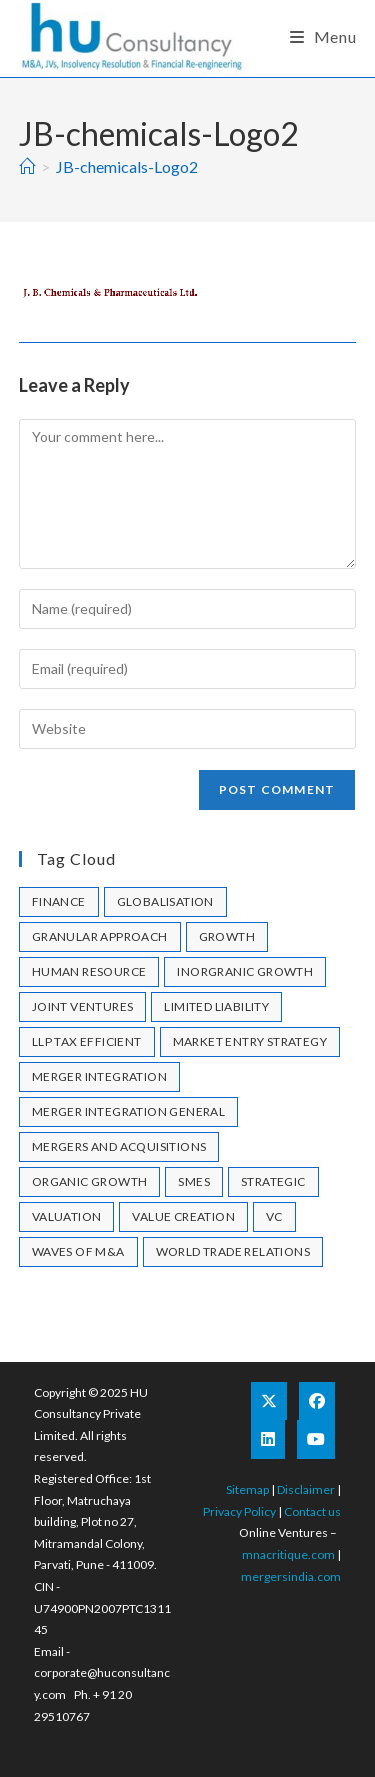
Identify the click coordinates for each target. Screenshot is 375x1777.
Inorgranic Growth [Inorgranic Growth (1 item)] (245, 971)
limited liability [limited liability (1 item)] (216, 1006)
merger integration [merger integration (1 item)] (99, 1076)
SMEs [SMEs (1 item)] (194, 1181)
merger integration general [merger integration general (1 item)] (128, 1111)
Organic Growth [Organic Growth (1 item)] (90, 1181)
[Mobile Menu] (323, 36)
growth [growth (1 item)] (227, 936)
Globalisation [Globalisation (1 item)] (165, 901)
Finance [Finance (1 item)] (59, 901)
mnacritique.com (288, 1554)
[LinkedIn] (268, 1439)
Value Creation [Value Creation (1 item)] (183, 1216)
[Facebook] (317, 1401)
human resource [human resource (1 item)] (89, 971)
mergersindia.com (291, 1576)
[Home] (27, 166)
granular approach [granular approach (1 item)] (100, 936)
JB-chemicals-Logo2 (127, 166)
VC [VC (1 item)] (274, 1216)
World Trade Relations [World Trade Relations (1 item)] (233, 1251)
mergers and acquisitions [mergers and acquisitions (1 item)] (119, 1146)
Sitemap (247, 1489)
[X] (269, 1401)
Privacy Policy (239, 1511)
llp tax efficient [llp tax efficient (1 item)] (87, 1041)
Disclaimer (306, 1489)
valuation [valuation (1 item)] (67, 1216)
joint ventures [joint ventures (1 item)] (83, 1006)
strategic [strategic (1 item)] (273, 1181)
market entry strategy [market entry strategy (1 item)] (250, 1041)
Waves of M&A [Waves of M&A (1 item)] (78, 1251)
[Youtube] (316, 1439)
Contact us (312, 1511)
